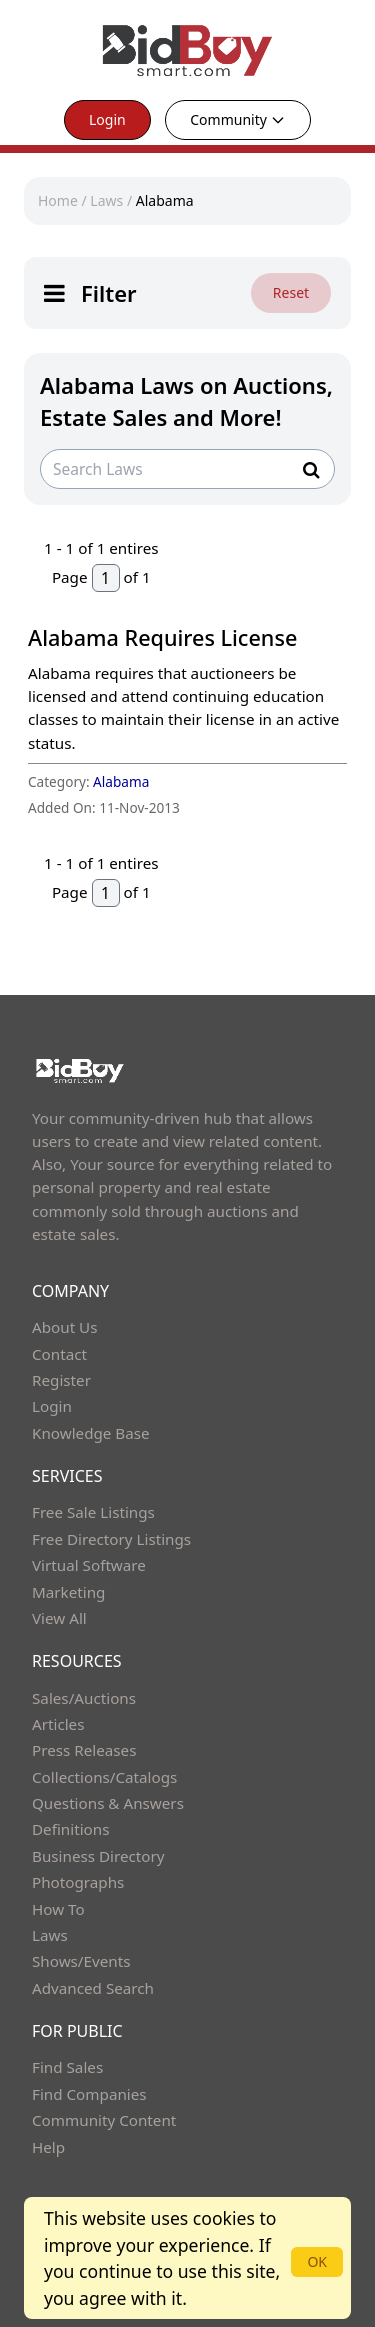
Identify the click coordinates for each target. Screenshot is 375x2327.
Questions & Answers (108, 1803)
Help (48, 2147)
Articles (58, 1724)
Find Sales (67, 2067)
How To (58, 1909)
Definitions (70, 1829)
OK (317, 2261)
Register (61, 1380)
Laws (106, 200)
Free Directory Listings (111, 1539)
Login (107, 119)
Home (58, 200)
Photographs (78, 1882)
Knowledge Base (91, 1433)
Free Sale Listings (93, 1512)
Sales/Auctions (84, 1698)
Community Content (104, 2120)
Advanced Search (93, 1988)
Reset (291, 292)
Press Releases (84, 1750)
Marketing (68, 1592)
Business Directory (98, 1856)
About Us (65, 1327)
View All (59, 1618)
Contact (59, 1354)
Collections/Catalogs (104, 1777)
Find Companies (89, 2094)
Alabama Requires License (162, 637)
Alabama (165, 200)
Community (238, 119)
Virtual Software (89, 1565)
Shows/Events (81, 1961)
